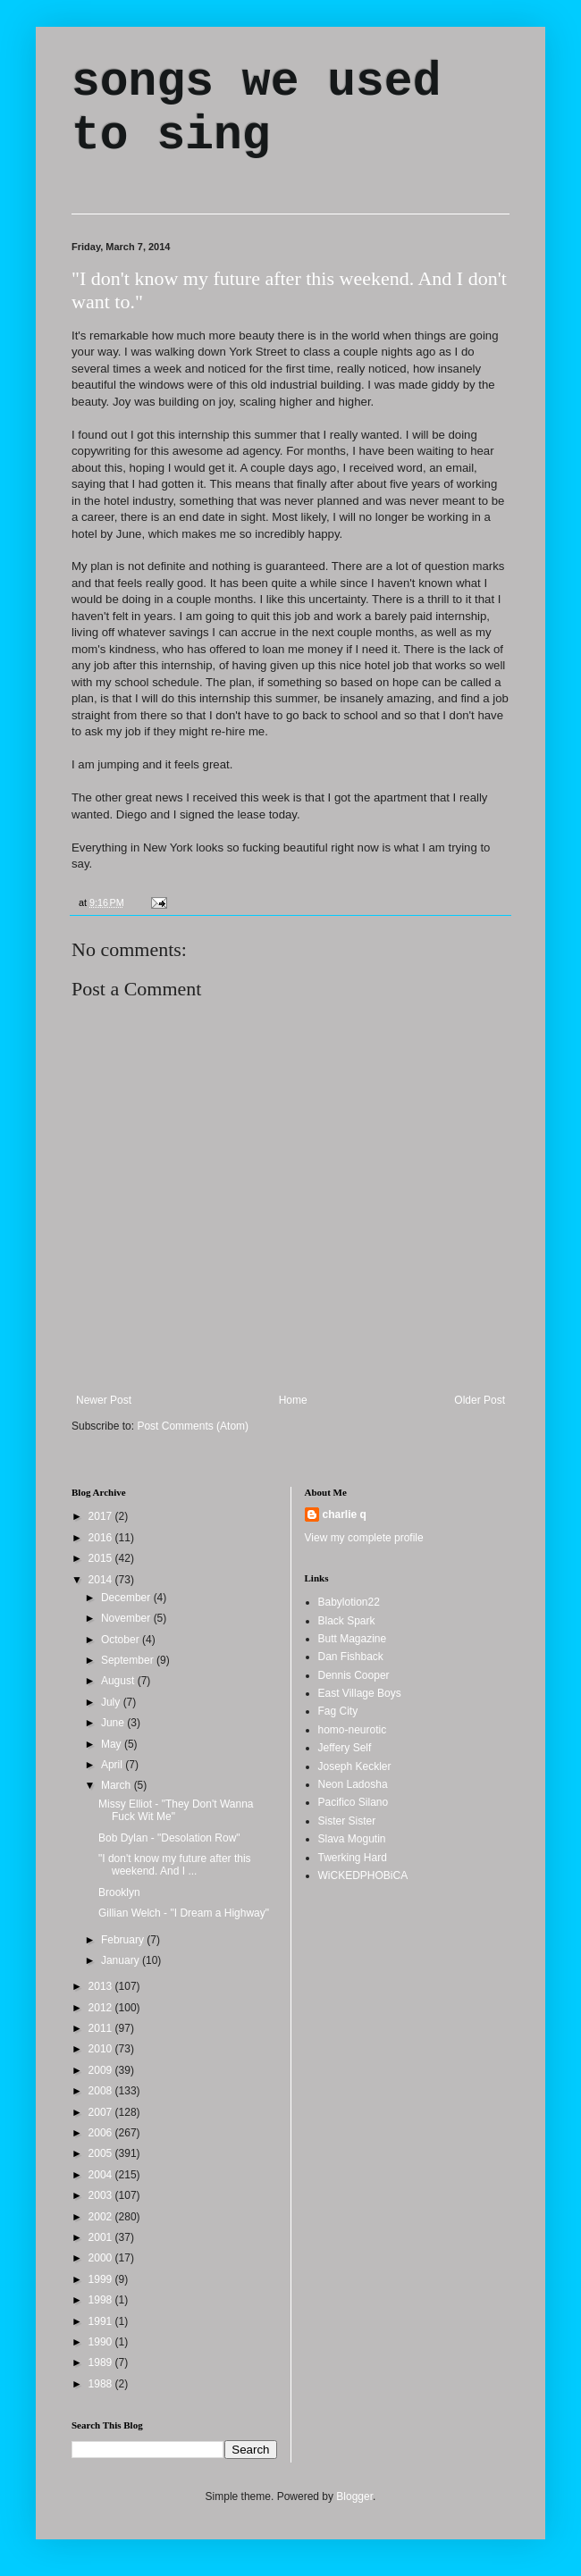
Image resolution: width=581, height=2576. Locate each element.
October (121, 1639)
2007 (101, 2112)
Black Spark (346, 1621)
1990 (101, 2342)
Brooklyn (119, 1892)
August (119, 1680)
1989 (101, 2362)
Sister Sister (347, 1821)
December (127, 1597)
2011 (101, 2028)
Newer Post (103, 1400)
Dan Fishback (350, 1656)
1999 (101, 2279)
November (127, 1618)
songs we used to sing (256, 109)
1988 (101, 2384)
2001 (101, 2237)
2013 (101, 1986)
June (114, 1722)
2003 (101, 2195)
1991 (101, 2321)
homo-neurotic (352, 1730)
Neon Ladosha (353, 1784)
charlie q (344, 1514)
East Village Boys (359, 1693)
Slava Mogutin (352, 1839)
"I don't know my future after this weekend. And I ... (174, 1864)
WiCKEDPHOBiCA (363, 1875)
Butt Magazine (352, 1638)
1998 (101, 2300)
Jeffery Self (345, 1747)
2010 (101, 2049)
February (124, 1940)
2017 (101, 1516)
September (128, 1660)
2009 (101, 2070)
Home (293, 1400)
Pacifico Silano (353, 1802)
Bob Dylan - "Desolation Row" (169, 1838)
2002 (101, 2217)
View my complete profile (364, 1537)
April (113, 1764)
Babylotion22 (349, 1602)
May (112, 1744)
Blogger (354, 2496)
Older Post (479, 1400)
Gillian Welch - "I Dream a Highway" (183, 1913)
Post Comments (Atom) (192, 1426)
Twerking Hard (352, 1857)
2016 (101, 1537)
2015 (101, 1558)
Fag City (338, 1711)
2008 (101, 2091)
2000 (101, 2258)
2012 (101, 2007)
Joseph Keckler (355, 1766)
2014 (101, 1579)
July (112, 1702)
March (117, 1785)
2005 (101, 2153)
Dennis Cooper (354, 1675)
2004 (101, 2175)
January (121, 1960)
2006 (101, 2133)
